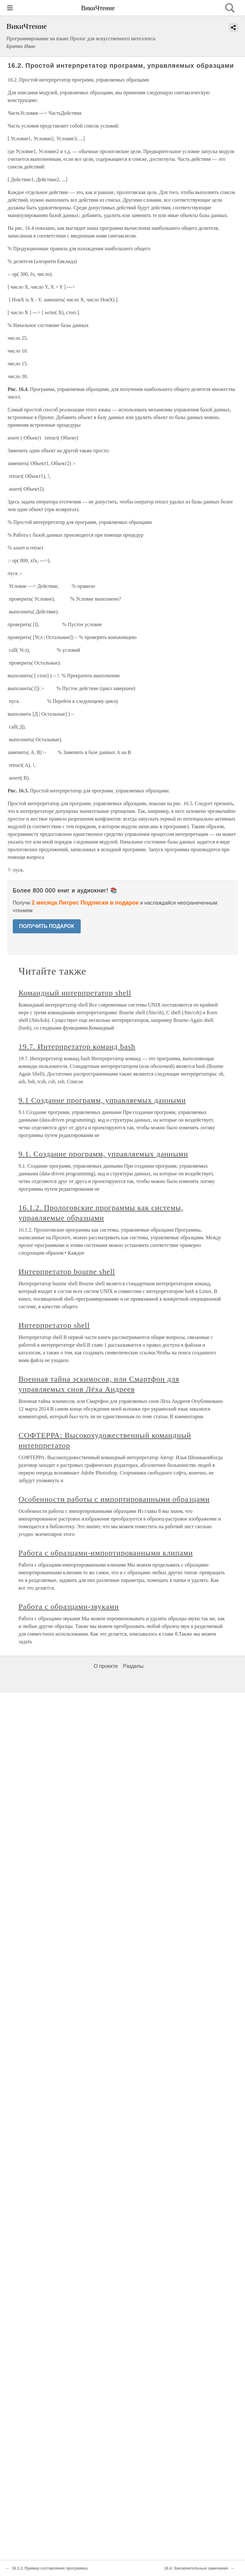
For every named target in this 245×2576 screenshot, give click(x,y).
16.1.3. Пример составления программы (50, 2568)
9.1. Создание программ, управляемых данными (103, 1154)
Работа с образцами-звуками (69, 1606)
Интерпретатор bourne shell (67, 1271)
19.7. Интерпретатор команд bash (77, 1046)
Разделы (133, 1666)
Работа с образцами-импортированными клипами (106, 1553)
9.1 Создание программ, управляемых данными (102, 1100)
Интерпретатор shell (54, 1325)
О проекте (106, 1666)
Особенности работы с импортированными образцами (114, 1499)
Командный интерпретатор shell (75, 993)
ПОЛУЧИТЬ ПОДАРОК (46, 926)
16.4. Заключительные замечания (196, 2568)
